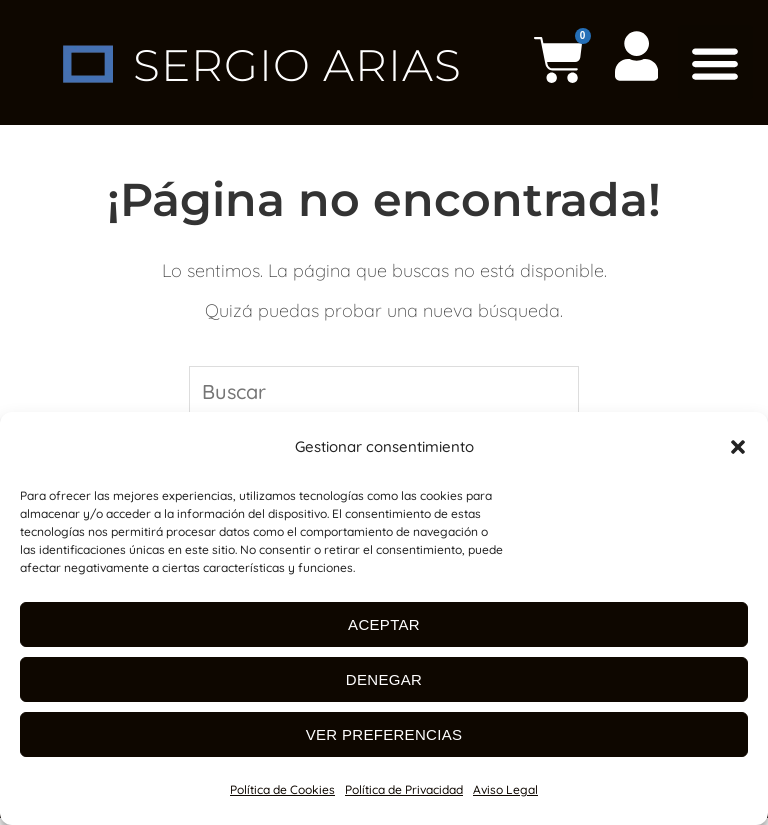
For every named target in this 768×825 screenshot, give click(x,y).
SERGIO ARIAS (297, 63)
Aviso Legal (505, 789)
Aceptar (384, 624)
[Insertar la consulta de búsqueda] (384, 393)
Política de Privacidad (404, 789)
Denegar (384, 679)
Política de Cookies (282, 789)
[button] (738, 447)
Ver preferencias (384, 734)
